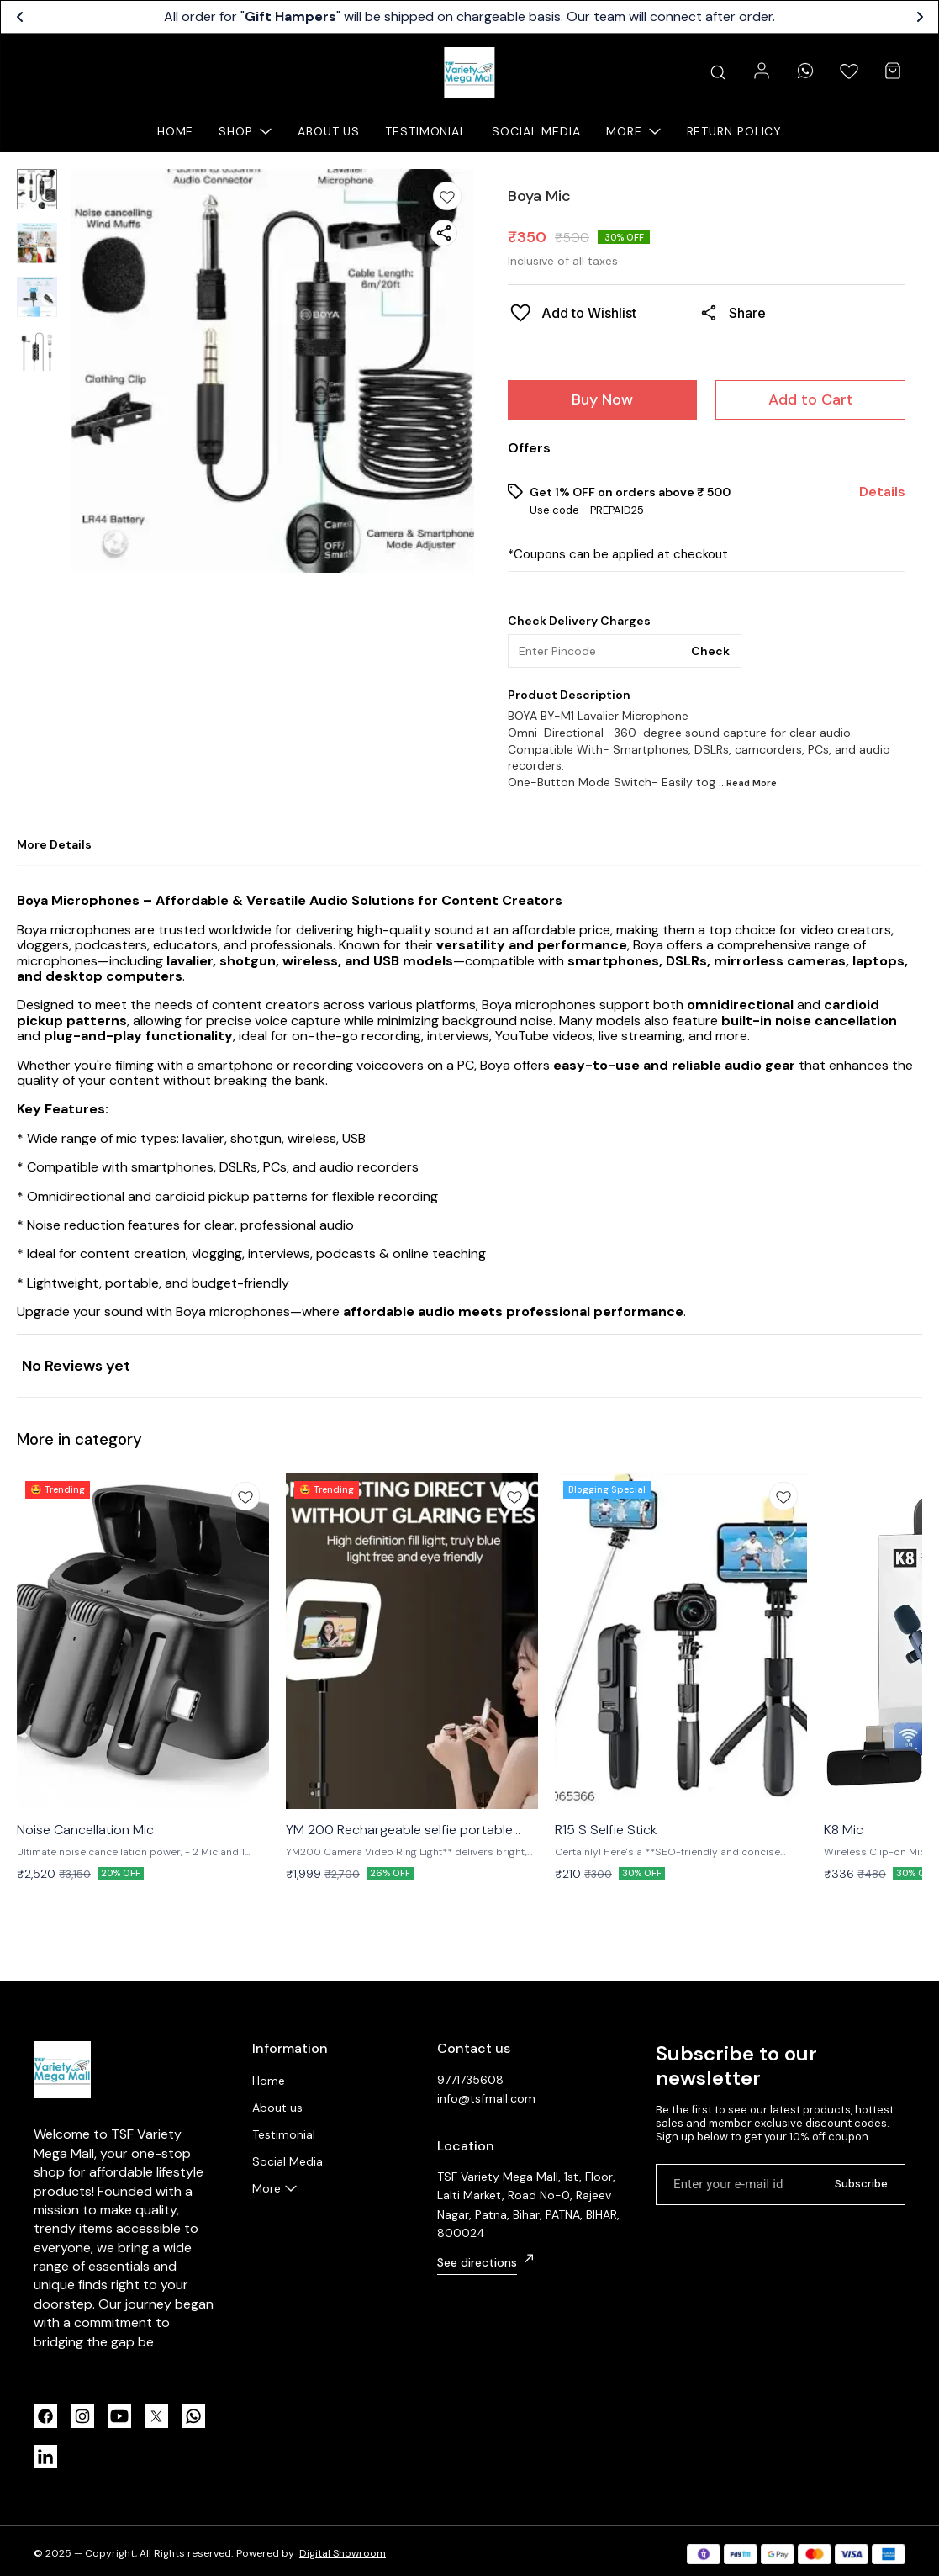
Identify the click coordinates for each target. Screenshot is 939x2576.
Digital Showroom (342, 2553)
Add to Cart (810, 399)
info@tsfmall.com (486, 2098)
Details (882, 492)
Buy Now (602, 399)
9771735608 (470, 2079)
